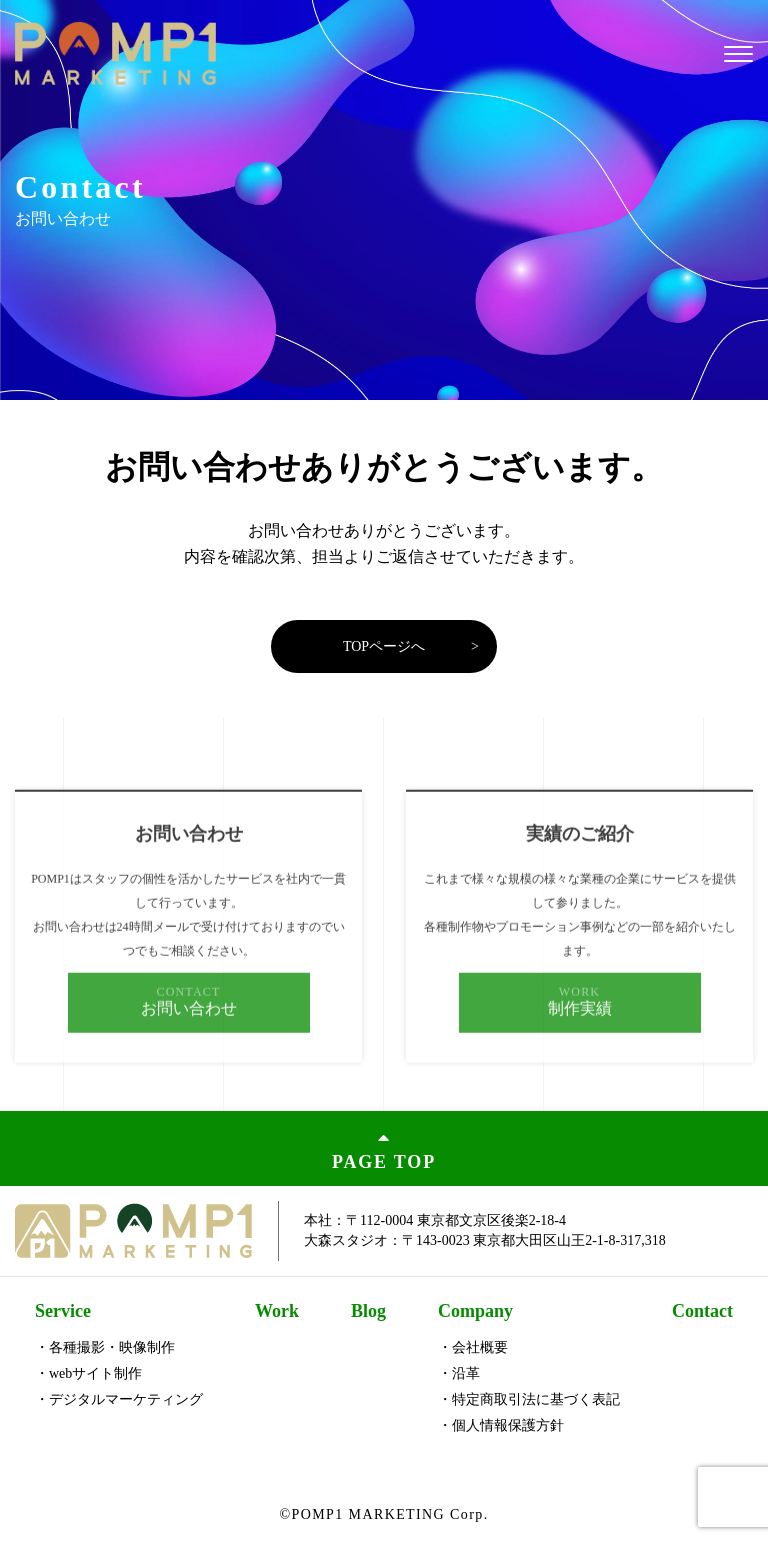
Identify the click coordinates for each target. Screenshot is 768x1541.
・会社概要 (473, 1347)
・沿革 (459, 1373)
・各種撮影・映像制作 (105, 1347)
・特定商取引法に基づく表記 (529, 1399)
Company (475, 1311)
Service (63, 1311)
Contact (702, 1311)
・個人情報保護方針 (501, 1425)
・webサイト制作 (88, 1373)
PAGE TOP (384, 1148)
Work (277, 1311)
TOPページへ (384, 646)
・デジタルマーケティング (119, 1399)
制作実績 (580, 1023)
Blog (368, 1311)
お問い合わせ (189, 1023)
